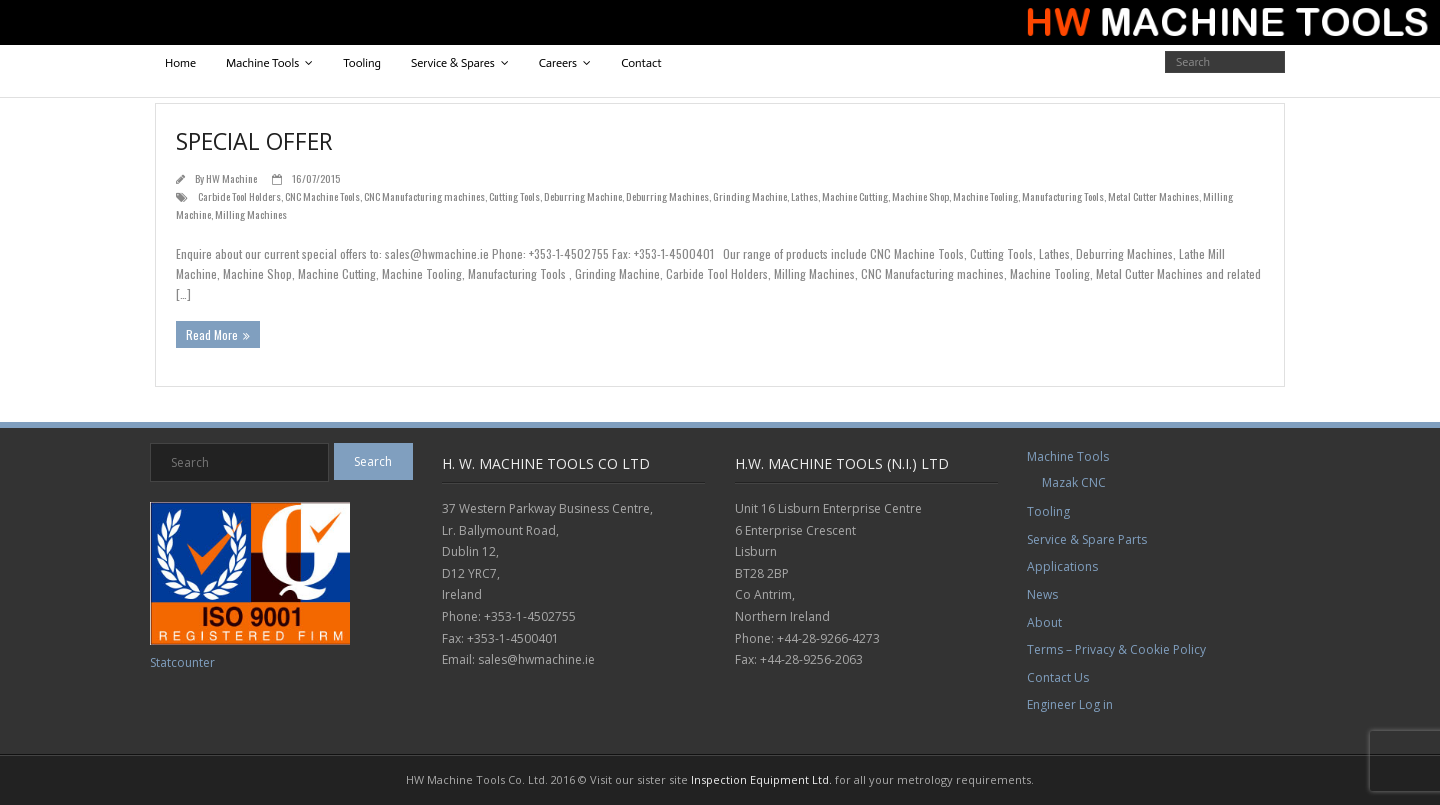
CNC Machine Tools (322, 196)
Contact (641, 63)
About (1044, 622)
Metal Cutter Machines (1153, 196)
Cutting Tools (514, 196)
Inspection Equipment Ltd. (761, 779)
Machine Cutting (855, 196)
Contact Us (1058, 677)
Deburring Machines (667, 196)
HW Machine (231, 178)
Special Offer (254, 141)
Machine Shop (920, 196)
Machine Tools (262, 63)
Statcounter (182, 662)
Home (180, 63)
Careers (558, 63)
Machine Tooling (985, 196)
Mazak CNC (1074, 482)
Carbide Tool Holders (239, 196)
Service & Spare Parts (1087, 539)
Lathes (804, 196)
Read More (212, 334)
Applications (1062, 566)
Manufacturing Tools (1063, 196)
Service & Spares (453, 63)
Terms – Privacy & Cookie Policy (1116, 649)
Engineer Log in (1070, 704)
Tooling (362, 63)
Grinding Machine (750, 196)
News (1042, 594)
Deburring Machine (583, 196)
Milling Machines (251, 214)
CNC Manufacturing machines (424, 196)
